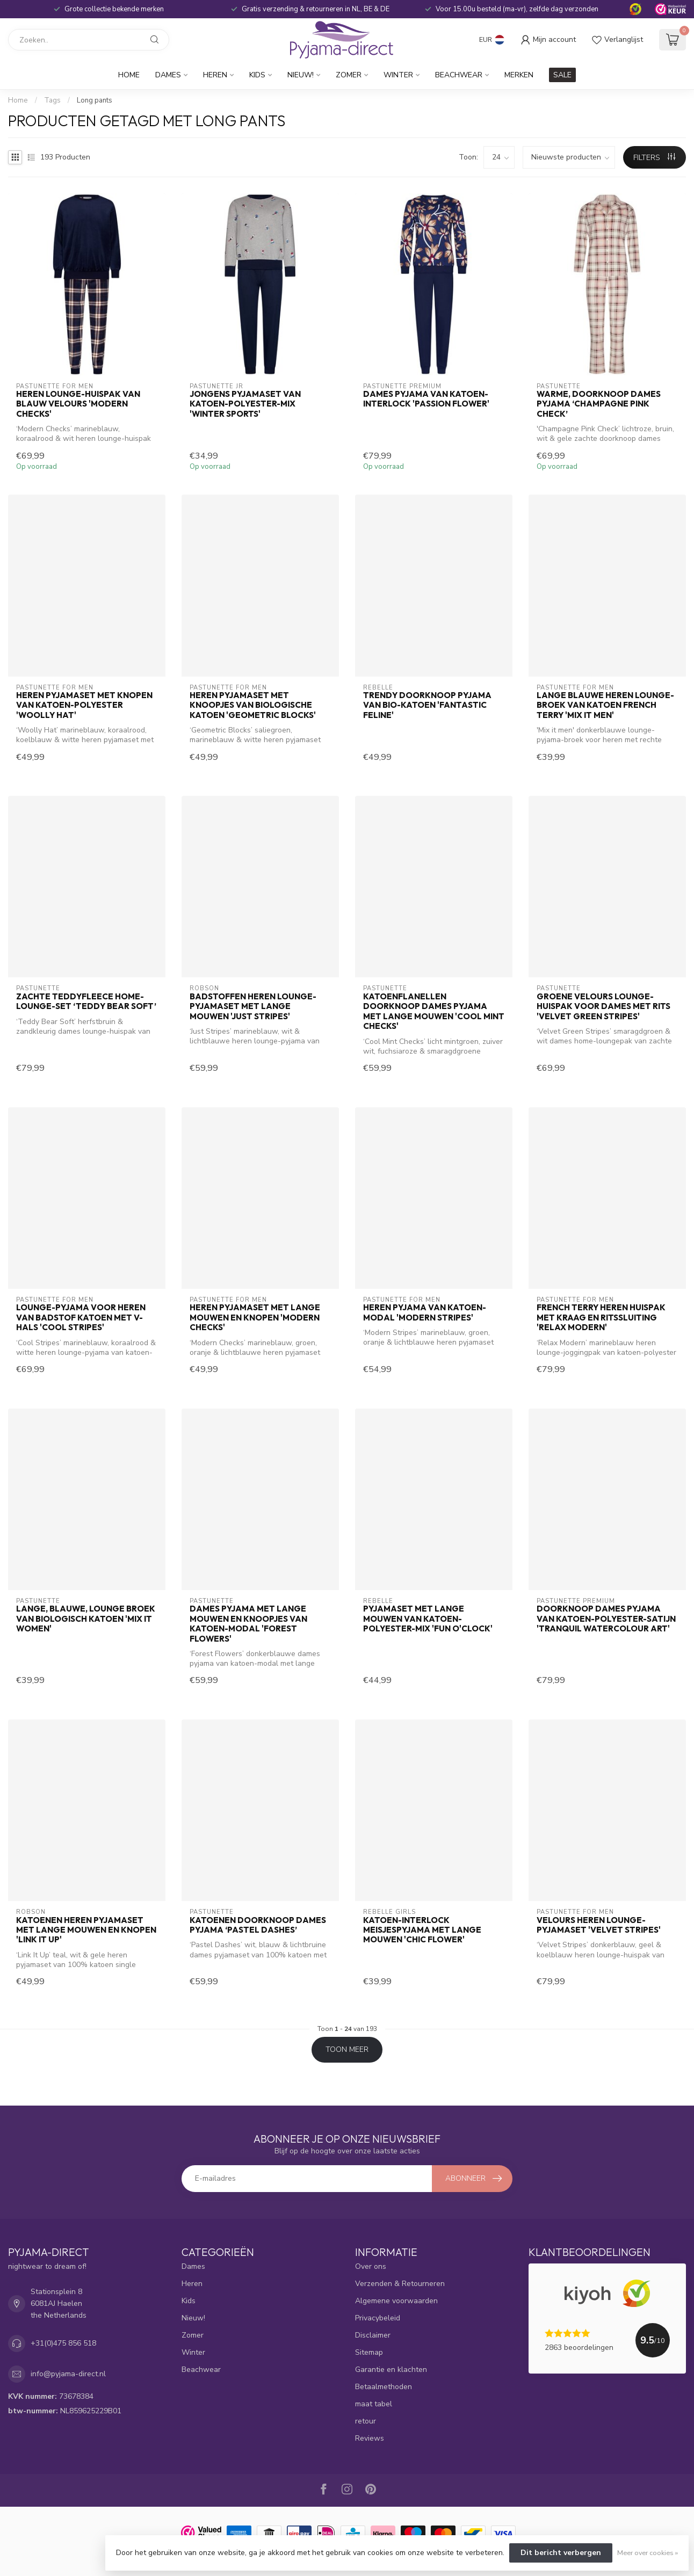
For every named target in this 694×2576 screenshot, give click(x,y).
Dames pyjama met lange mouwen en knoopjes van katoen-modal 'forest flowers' (248, 1623)
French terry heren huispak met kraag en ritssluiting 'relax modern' (601, 1317)
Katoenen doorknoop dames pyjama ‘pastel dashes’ (258, 1925)
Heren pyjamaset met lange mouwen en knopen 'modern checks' (255, 1317)
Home (129, 75)
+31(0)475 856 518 (63, 2343)
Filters (654, 158)
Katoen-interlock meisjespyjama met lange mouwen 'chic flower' (422, 1930)
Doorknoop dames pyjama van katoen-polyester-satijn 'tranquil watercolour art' (606, 1619)
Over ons (370, 2266)
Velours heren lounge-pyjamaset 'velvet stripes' (599, 1925)
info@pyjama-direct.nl (68, 2374)
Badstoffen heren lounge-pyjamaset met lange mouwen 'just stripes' (253, 1006)
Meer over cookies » (647, 2552)
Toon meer (347, 2049)
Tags (52, 100)
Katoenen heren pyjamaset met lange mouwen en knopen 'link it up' (86, 1930)
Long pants (94, 100)
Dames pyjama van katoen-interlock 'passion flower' (426, 399)
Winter (398, 75)
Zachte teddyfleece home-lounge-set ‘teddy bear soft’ (86, 1001)
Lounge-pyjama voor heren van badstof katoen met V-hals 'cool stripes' (81, 1317)
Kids (257, 75)
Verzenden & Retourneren (400, 2284)
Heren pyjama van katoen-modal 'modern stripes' (424, 1312)
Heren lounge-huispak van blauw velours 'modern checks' (78, 404)
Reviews (369, 2438)
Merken (518, 75)
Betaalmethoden (383, 2387)
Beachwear (458, 75)
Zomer (349, 75)
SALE (562, 75)
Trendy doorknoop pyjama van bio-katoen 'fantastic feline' (427, 705)
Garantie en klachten (391, 2369)
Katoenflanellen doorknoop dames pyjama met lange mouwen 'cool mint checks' (433, 1011)
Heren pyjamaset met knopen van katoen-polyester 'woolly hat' (84, 705)
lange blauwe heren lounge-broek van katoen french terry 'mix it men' (605, 705)
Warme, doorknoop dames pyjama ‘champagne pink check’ (599, 404)
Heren (215, 75)
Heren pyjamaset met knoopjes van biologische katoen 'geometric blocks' (253, 705)
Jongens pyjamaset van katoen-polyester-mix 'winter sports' (245, 404)
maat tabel (373, 2404)
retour (365, 2421)
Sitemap (369, 2352)
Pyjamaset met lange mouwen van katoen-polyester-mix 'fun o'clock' (428, 1619)
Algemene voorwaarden (396, 2301)
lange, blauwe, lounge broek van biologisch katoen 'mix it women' (85, 1619)
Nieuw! (300, 75)
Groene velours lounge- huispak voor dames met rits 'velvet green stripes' (603, 1006)
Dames (168, 75)
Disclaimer (373, 2335)
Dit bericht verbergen (560, 2553)
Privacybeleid (377, 2318)
